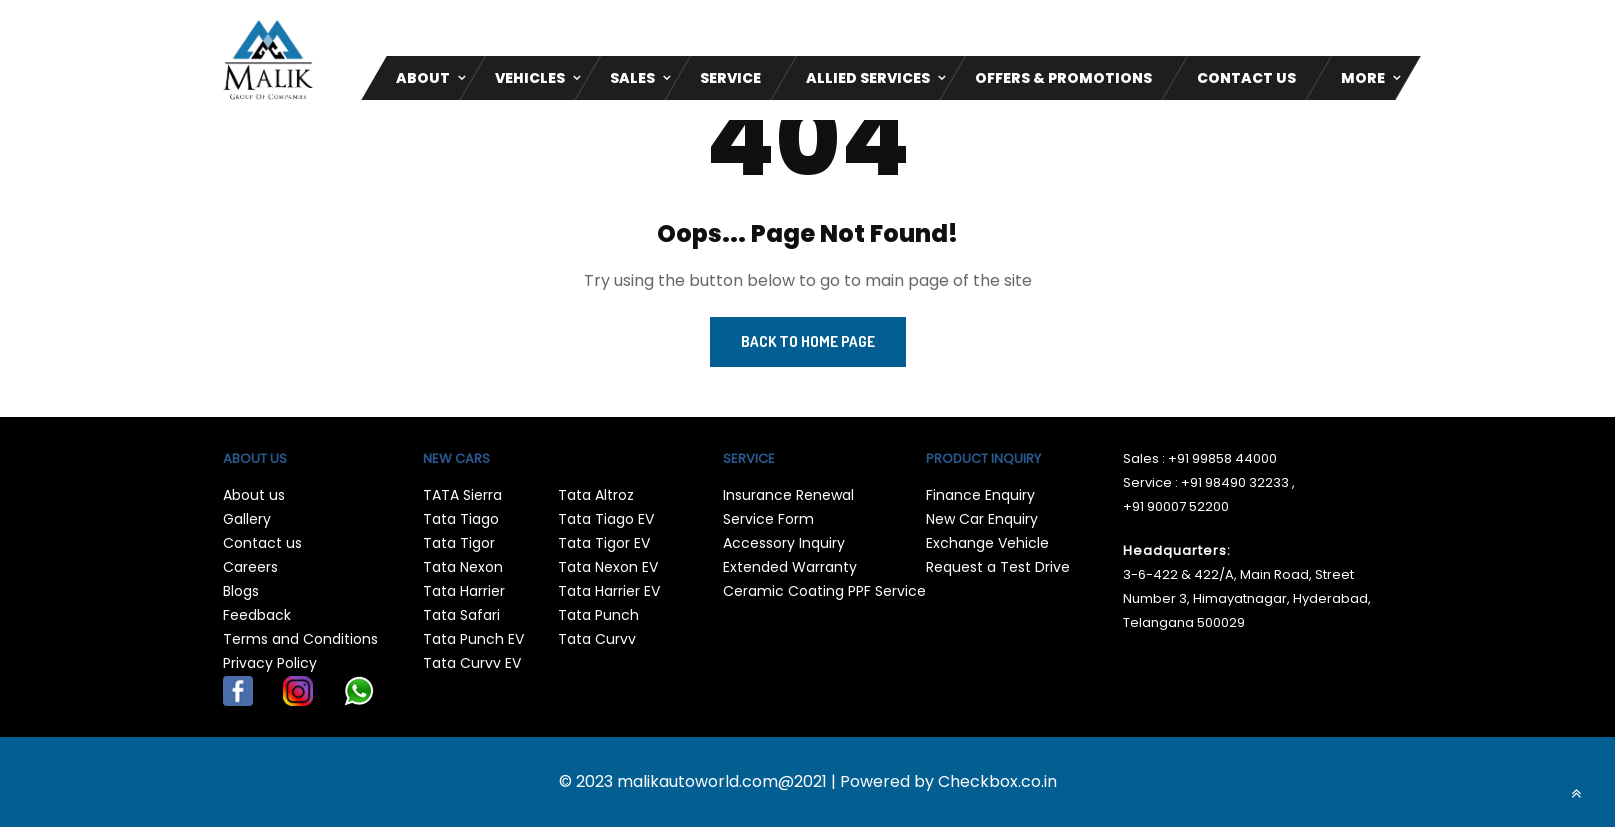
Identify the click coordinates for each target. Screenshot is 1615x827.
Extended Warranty (790, 567)
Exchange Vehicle (987, 543)
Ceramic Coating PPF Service (824, 591)
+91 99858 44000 (1222, 458)
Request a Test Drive (998, 567)
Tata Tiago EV (606, 519)
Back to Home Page (808, 341)
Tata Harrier (464, 591)
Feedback (257, 615)
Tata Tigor (459, 543)
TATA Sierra (462, 495)
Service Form (768, 519)
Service (730, 78)
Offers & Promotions (1063, 78)
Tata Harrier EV (609, 591)
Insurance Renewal (788, 495)
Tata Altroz (596, 495)
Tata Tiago (461, 519)
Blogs (241, 591)
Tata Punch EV (473, 639)
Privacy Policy (270, 663)
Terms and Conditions (300, 639)
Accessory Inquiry (784, 543)
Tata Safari (461, 615)
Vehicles (530, 78)
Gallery (247, 519)
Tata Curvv (597, 639)
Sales (632, 78)
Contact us (262, 543)
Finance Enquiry (980, 495)
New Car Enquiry (982, 519)
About (423, 78)
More (1363, 78)
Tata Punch (598, 615)
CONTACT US (1246, 78)
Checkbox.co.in (997, 781)
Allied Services (868, 78)
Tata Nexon (463, 567)
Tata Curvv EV (472, 663)
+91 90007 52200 (1176, 506)
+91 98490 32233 (1235, 482)
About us (254, 495)
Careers (250, 567)
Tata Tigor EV (604, 543)
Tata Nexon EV (608, 567)
